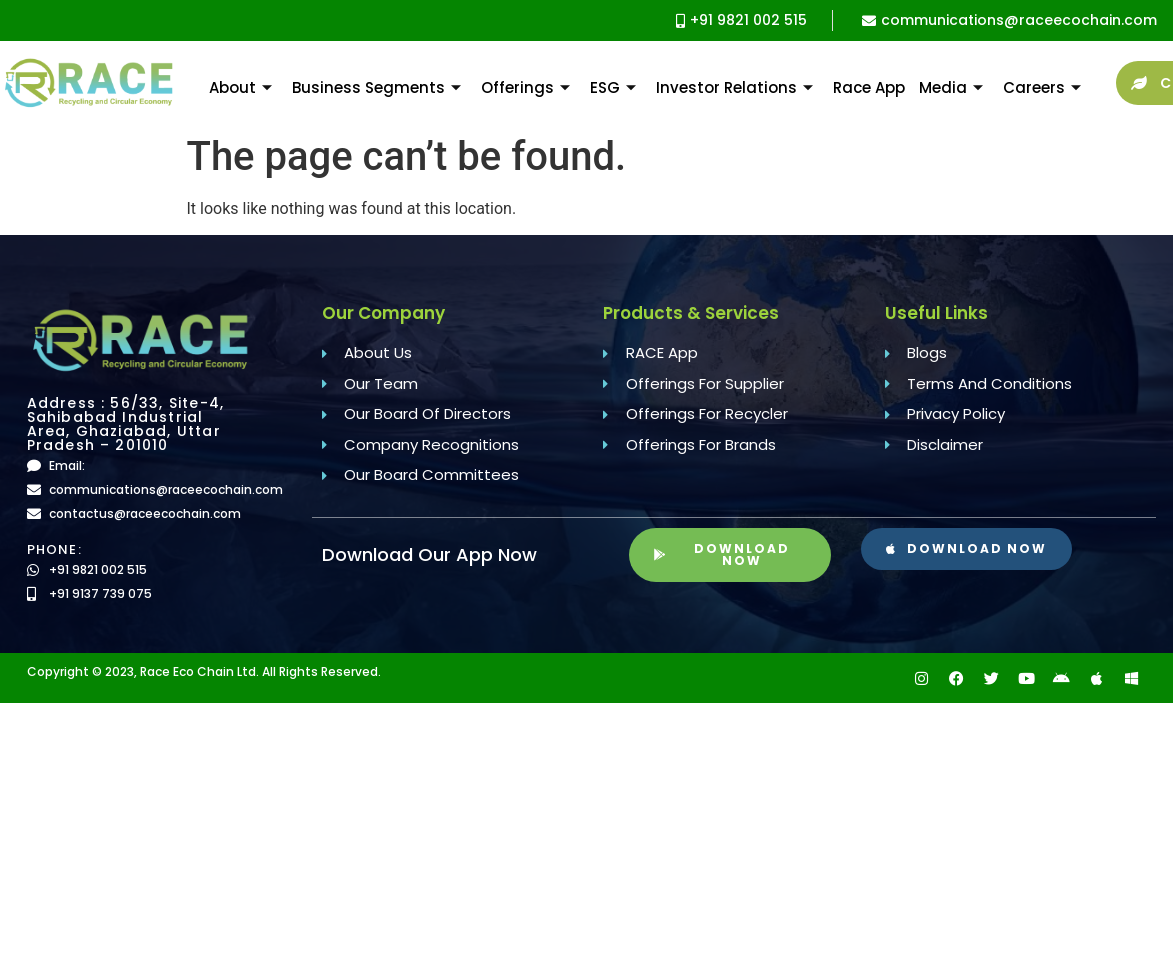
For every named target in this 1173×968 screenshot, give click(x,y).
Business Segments (376, 87)
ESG (613, 87)
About (240, 87)
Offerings (525, 87)
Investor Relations (734, 87)
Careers (1042, 87)
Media (951, 87)
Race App (869, 87)
